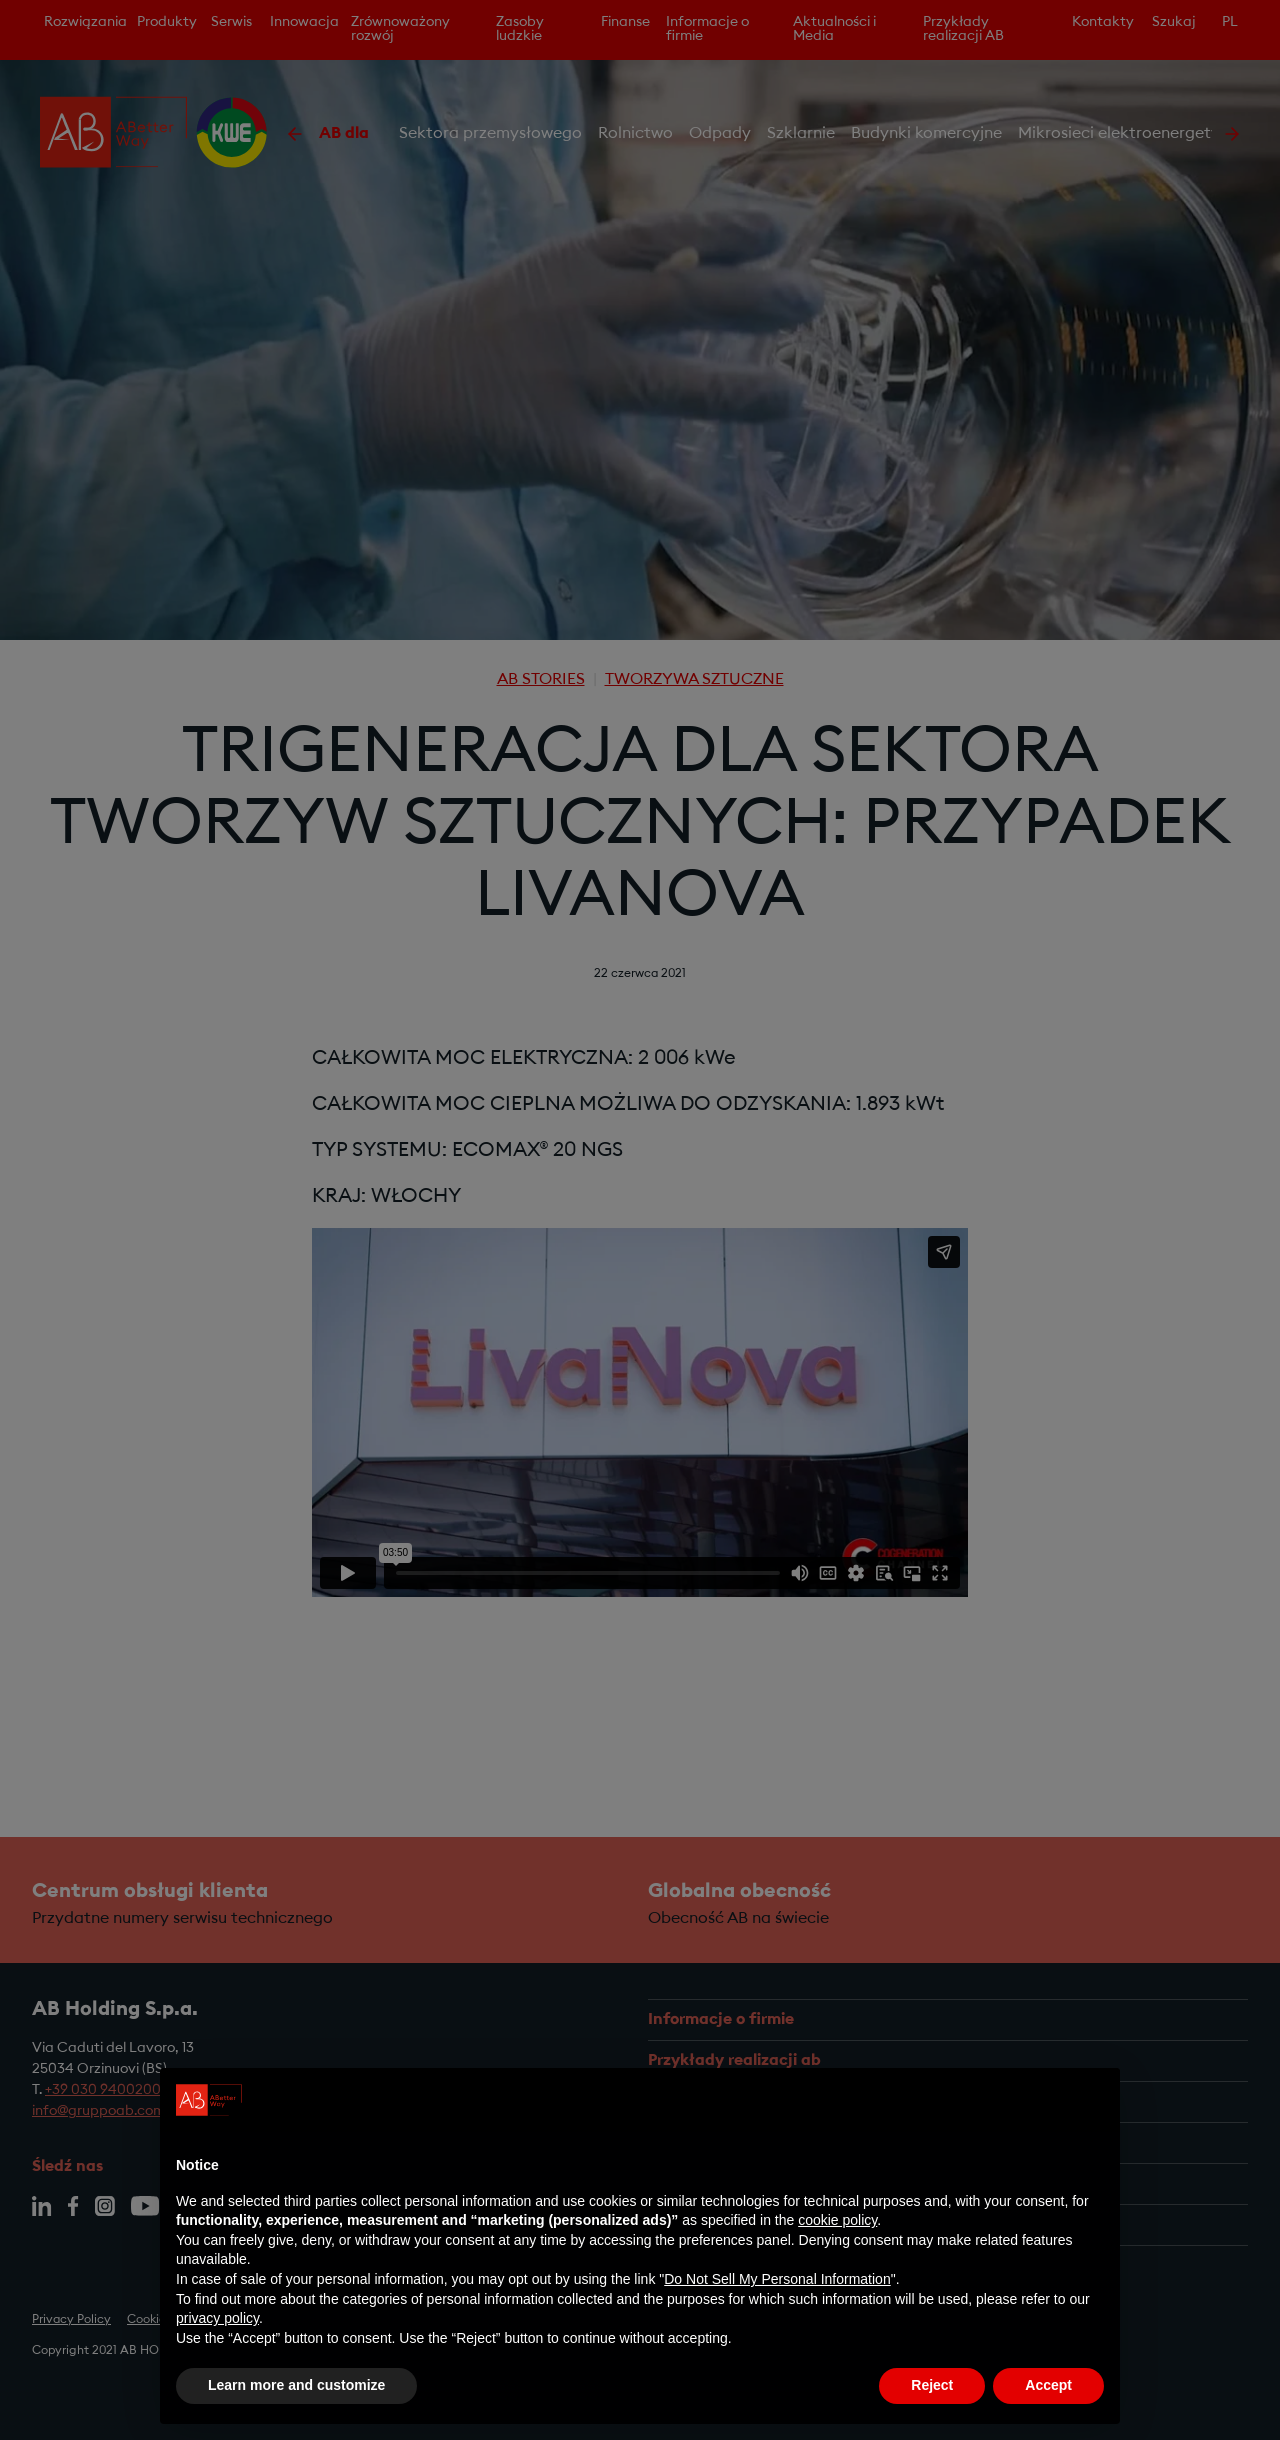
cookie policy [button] (837, 2220)
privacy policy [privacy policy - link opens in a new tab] (217, 2318)
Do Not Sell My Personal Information (777, 2279)
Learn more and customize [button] (296, 2385)
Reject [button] (932, 2385)
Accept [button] (1048, 2385)
